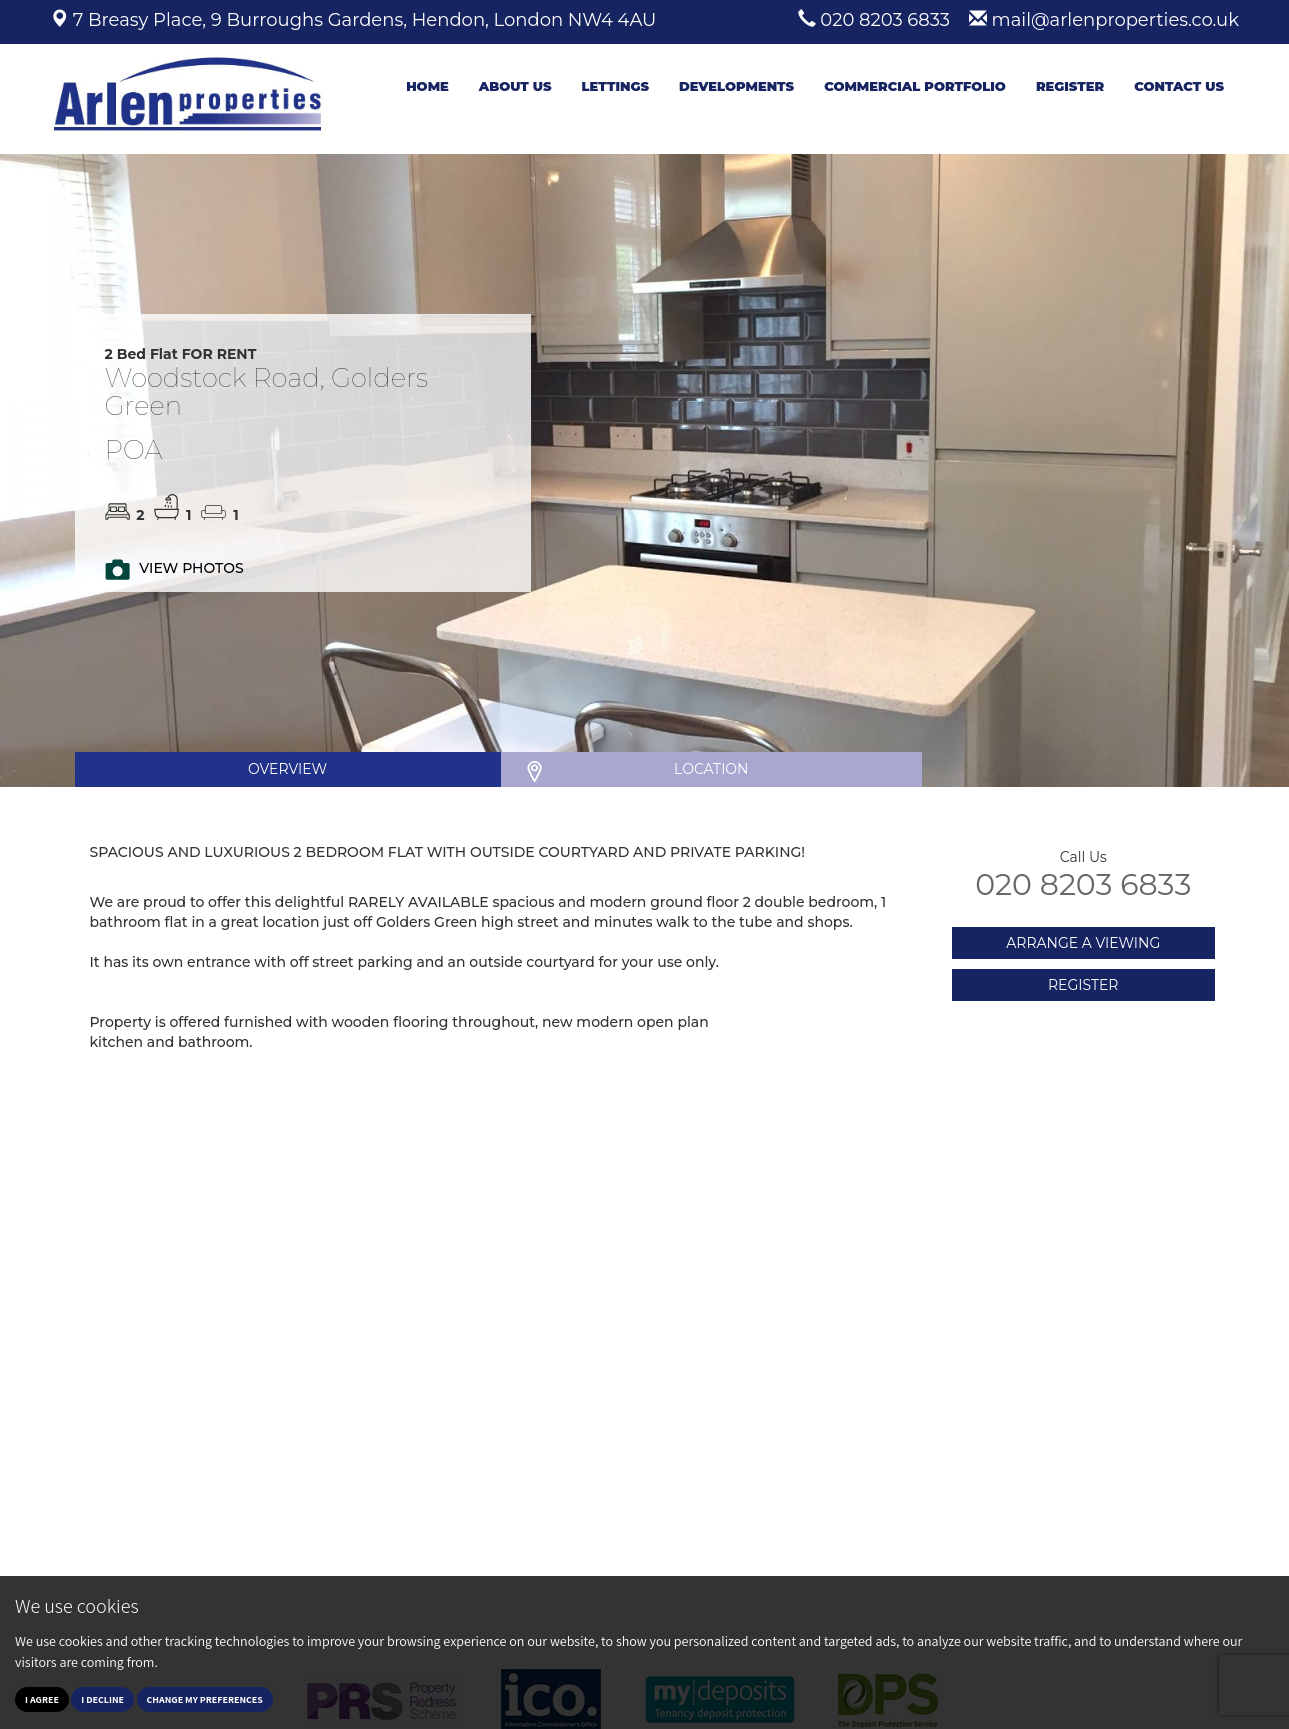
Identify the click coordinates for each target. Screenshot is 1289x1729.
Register (1070, 86)
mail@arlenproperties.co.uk (1115, 20)
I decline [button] (102, 1699)
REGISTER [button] (1083, 985)
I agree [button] (42, 1699)
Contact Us (1179, 86)
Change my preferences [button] (205, 1699)
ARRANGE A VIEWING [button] (1083, 943)
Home (427, 86)
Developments (736, 86)
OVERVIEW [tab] (287, 769)
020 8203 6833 (885, 20)
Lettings (614, 86)
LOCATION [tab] (711, 769)
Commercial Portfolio (915, 86)
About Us (515, 86)
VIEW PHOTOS (191, 568)
